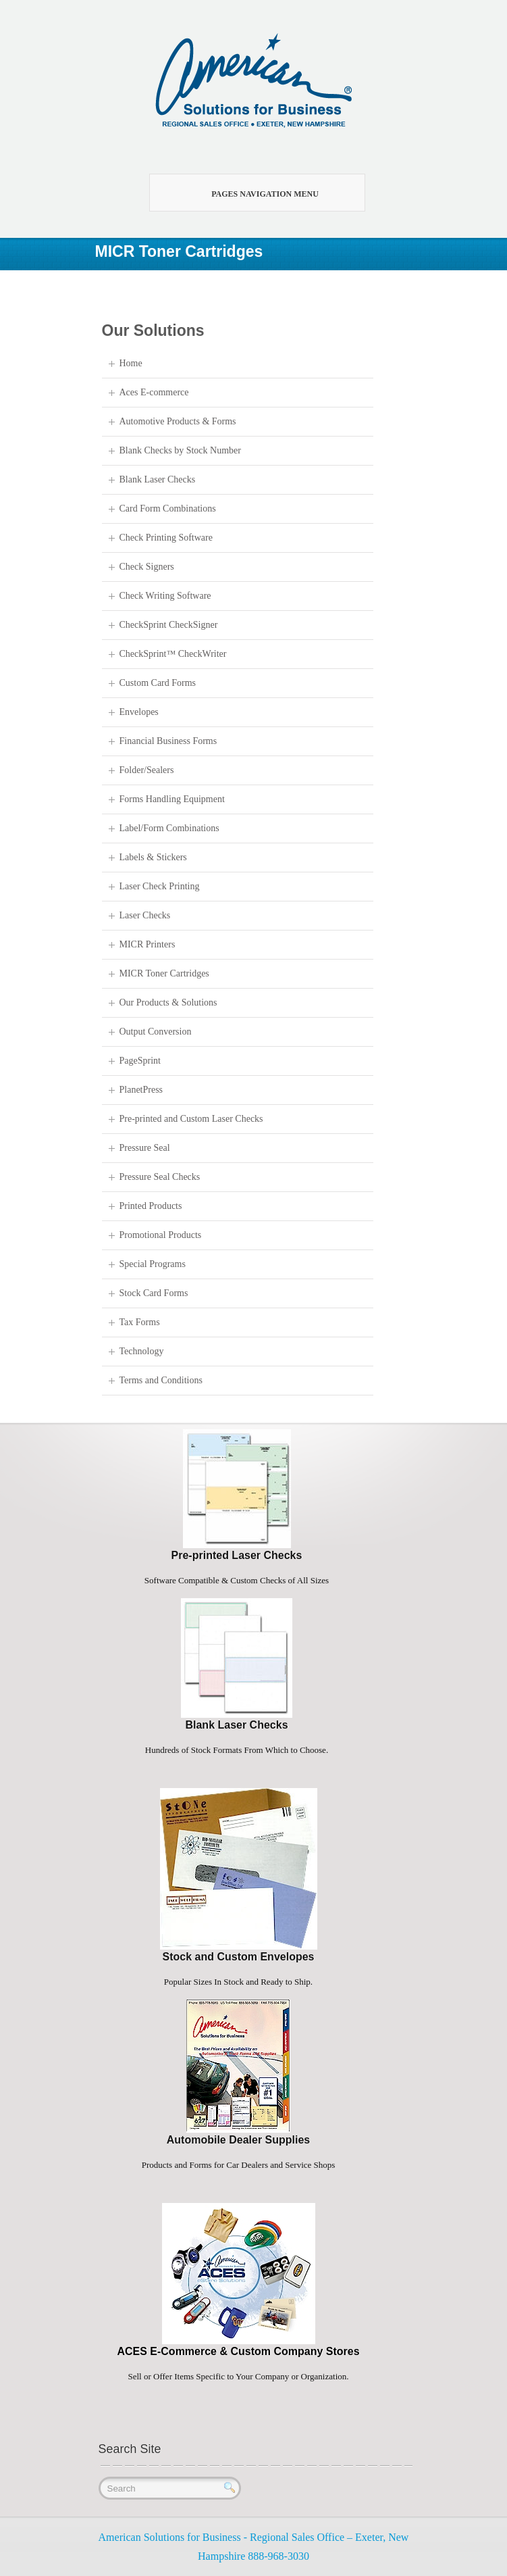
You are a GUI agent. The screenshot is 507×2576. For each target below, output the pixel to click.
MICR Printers (147, 944)
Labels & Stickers (153, 857)
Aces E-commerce (154, 392)
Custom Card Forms (157, 683)
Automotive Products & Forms (177, 421)
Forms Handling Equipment (172, 799)
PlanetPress (141, 1090)
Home (130, 363)
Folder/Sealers (146, 770)
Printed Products (150, 1206)
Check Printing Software (166, 537)
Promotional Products (160, 1235)
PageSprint (140, 1061)
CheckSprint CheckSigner (168, 625)
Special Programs (152, 1264)
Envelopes (139, 712)
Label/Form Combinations (169, 828)
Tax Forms (139, 1322)
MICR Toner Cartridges (164, 973)
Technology (141, 1351)
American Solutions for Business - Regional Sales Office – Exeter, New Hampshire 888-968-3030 (254, 2546)
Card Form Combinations (167, 508)
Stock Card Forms (153, 1293)
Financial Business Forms (168, 741)
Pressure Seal (144, 1148)
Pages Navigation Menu (249, 193)
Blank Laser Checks (157, 479)
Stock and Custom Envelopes (239, 1956)
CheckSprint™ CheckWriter (173, 654)
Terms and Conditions (161, 1380)
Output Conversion (155, 1031)
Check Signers (146, 567)
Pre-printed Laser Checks (236, 1555)
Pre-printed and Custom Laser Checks (191, 1119)
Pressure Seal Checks (160, 1177)
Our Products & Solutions (168, 1002)
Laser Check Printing (159, 886)
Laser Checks (145, 915)
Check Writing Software (165, 596)
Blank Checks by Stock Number (180, 450)
